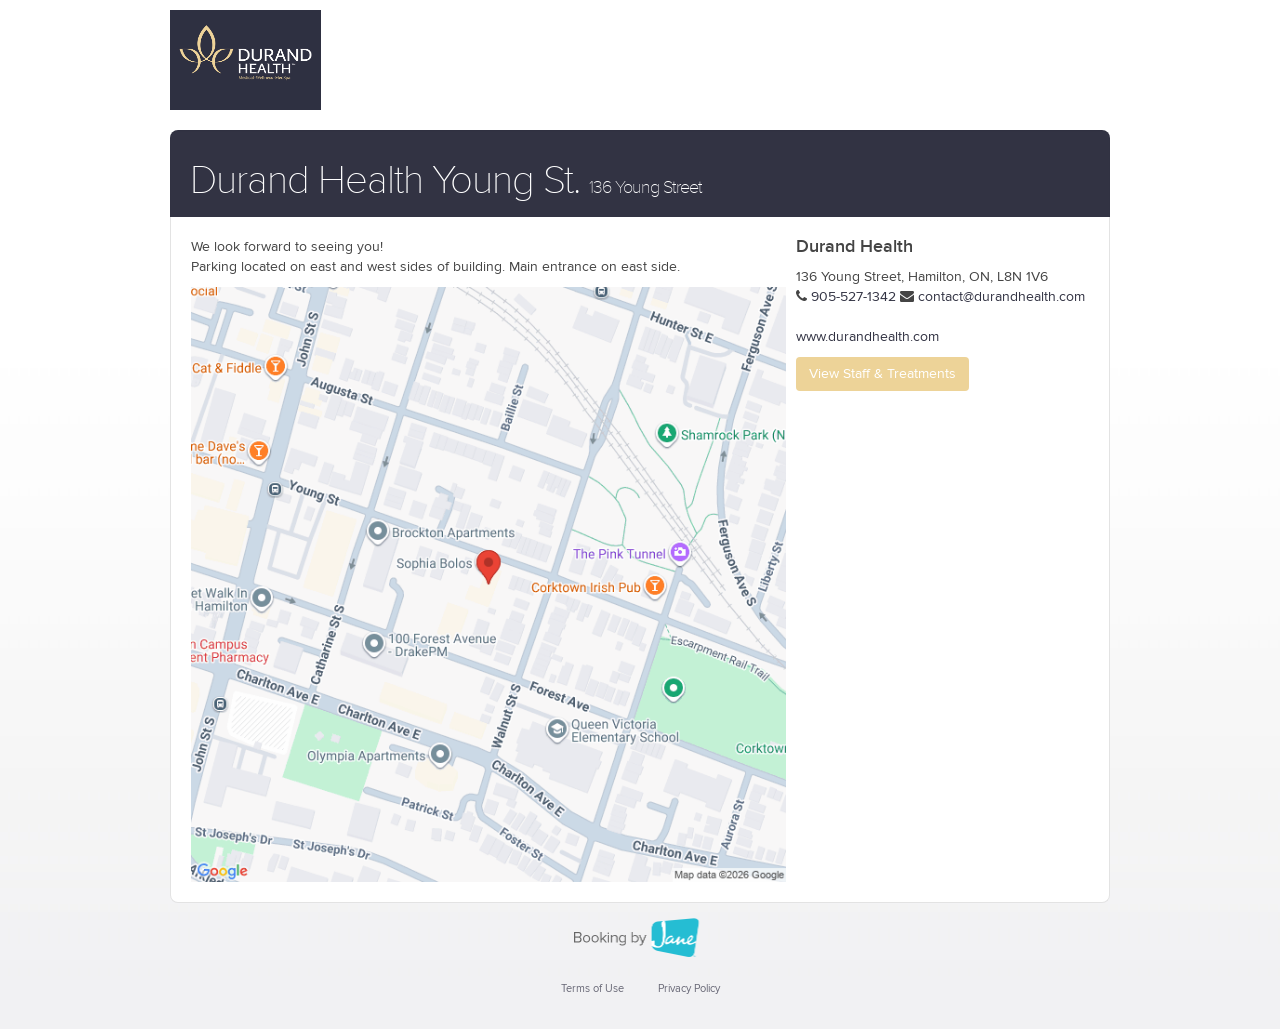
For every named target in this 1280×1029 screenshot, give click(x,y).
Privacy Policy (689, 988)
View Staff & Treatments (882, 374)
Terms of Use (592, 988)
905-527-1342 (853, 297)
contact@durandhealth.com (1001, 297)
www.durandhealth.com (867, 337)
